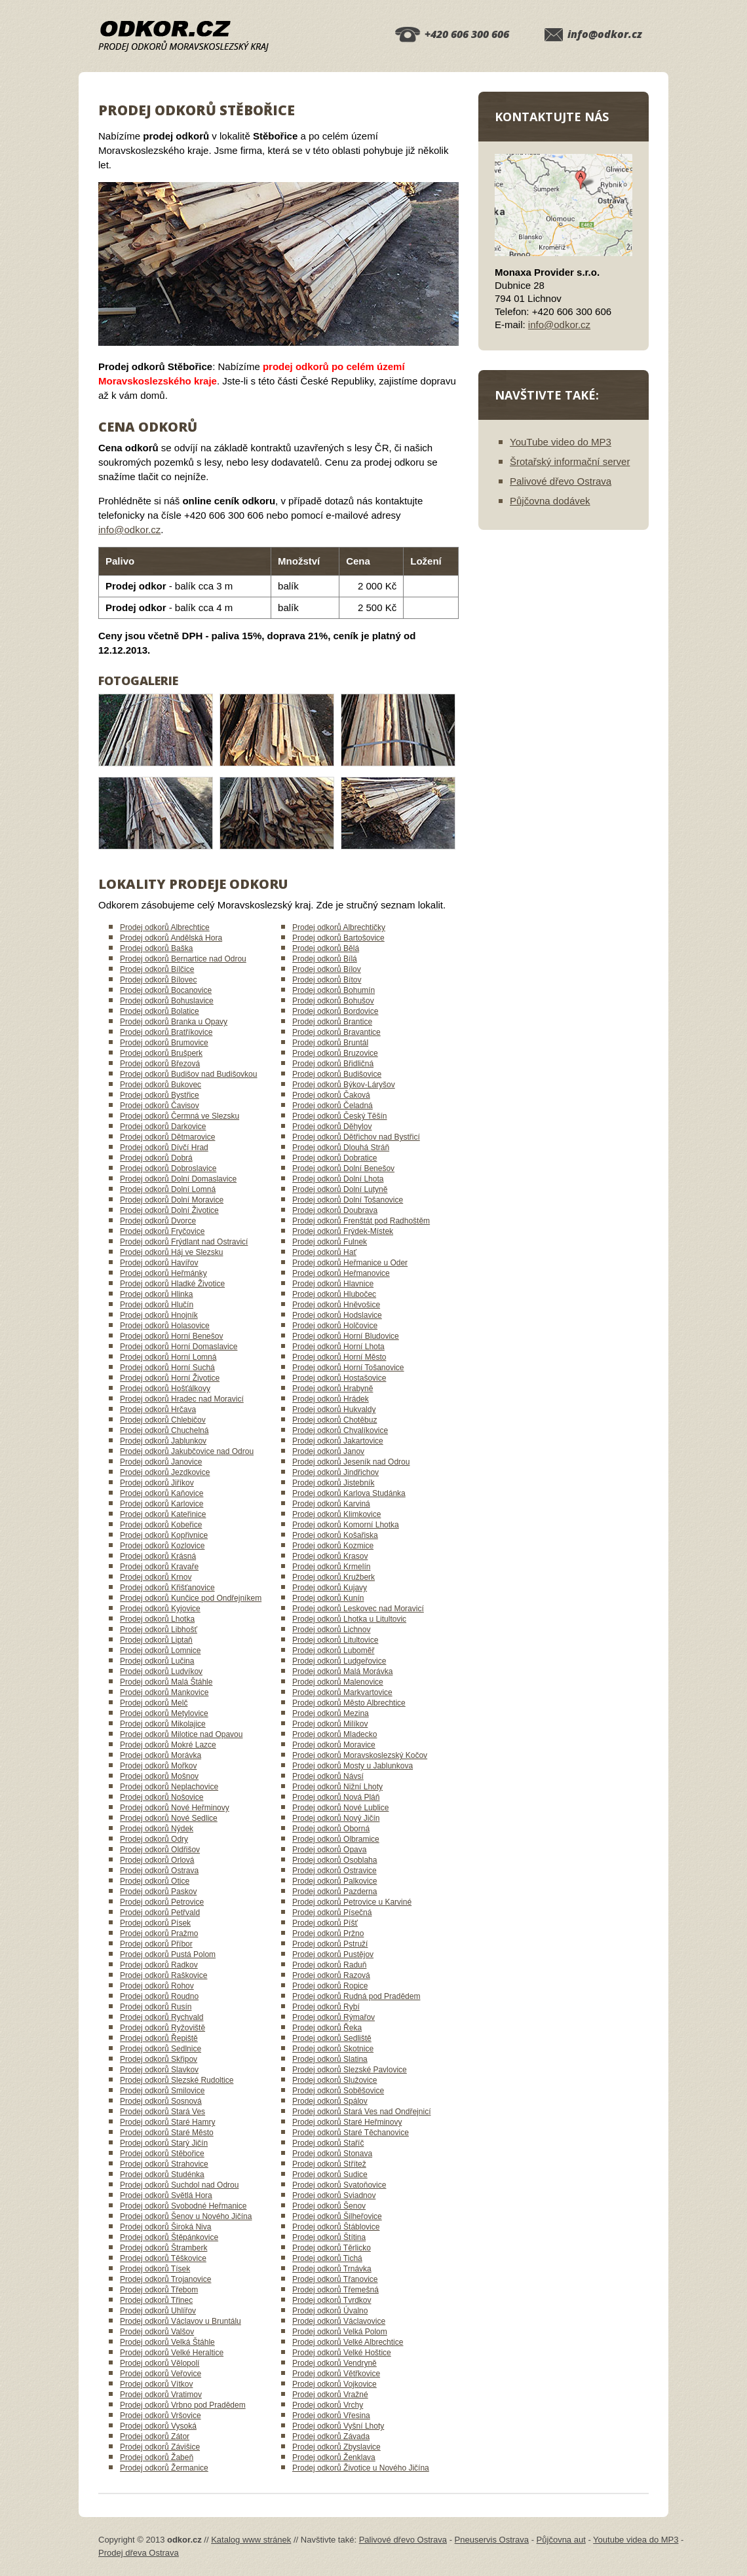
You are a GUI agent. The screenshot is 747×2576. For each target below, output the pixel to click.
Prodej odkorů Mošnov (159, 1776)
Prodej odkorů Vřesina (331, 2415)
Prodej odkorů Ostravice (334, 1870)
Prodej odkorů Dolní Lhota (337, 1179)
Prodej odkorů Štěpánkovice (169, 2237)
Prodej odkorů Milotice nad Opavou (181, 1734)
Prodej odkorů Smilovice (162, 2090)
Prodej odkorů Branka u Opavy (173, 1021)
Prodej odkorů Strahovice (164, 2164)
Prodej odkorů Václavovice (338, 2321)
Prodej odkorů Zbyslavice (336, 2447)
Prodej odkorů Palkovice (334, 1881)
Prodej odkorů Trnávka (332, 2268)
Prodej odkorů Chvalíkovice (340, 1430)
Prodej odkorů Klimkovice (336, 1514)
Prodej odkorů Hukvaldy (333, 1409)
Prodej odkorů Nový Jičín (335, 1818)
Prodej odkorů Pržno (328, 1933)
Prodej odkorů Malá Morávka (342, 1671)
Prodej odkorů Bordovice (335, 1011)
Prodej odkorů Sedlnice (160, 2048)
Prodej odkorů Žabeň (156, 2457)
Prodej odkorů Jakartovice (337, 1441)
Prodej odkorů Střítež (329, 2164)
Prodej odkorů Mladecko (334, 1734)
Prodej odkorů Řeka (327, 2027)
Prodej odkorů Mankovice (164, 1692)
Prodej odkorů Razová (331, 1975)
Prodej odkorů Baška (156, 948)
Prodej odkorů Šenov (329, 2206)
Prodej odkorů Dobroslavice (168, 1168)
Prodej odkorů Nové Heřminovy (174, 1807)
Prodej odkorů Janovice (161, 1461)
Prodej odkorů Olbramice (335, 1839)
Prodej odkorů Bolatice (159, 1011)
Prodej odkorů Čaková (331, 1095)
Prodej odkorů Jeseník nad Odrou (351, 1461)
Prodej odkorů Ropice (330, 1985)
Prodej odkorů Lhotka (157, 1619)
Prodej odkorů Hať (324, 1252)
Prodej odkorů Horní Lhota (338, 1346)
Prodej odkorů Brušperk (161, 1053)
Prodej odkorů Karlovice (161, 1503)
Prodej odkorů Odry (154, 1839)
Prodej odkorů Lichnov (331, 1629)
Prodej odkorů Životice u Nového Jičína (360, 2468)
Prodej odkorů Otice (154, 1881)
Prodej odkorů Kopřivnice (164, 1535)
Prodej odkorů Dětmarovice (167, 1137)
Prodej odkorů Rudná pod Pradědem (356, 1996)
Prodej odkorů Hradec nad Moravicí (182, 1399)
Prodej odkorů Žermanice (164, 2468)
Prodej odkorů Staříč (328, 2143)
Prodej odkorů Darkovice (163, 1126)
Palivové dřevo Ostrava (560, 481)
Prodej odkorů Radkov (159, 1964)
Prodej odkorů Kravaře (159, 1566)
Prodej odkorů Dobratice (334, 1158)
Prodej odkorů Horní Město (339, 1357)
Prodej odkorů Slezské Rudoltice (176, 2080)
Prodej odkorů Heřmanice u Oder (350, 1262)
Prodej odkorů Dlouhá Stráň (340, 1147)
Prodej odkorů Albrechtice (165, 927)
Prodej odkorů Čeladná (332, 1105)
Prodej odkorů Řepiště (159, 2038)
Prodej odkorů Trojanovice (165, 2279)
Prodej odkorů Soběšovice (338, 2090)
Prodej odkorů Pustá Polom (168, 1954)
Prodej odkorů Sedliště (332, 2038)
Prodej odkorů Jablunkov (163, 1441)
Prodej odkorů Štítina (329, 2237)
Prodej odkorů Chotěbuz (334, 1420)
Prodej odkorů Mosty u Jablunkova (352, 1765)
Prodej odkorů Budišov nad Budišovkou (188, 1074)
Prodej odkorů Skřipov (158, 2059)
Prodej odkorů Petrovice (162, 1902)
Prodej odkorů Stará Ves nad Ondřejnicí (361, 2111)
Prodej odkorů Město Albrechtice (349, 1703)
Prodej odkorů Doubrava (334, 1210)
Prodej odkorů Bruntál (330, 1042)
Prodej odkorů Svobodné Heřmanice (183, 2206)
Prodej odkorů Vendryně (334, 2363)
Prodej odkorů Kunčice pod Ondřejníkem (190, 1598)
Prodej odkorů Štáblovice (335, 2226)
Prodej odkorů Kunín (328, 1598)
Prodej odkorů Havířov (159, 1262)
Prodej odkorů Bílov (326, 969)
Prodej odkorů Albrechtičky (338, 927)
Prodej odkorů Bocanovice (166, 990)
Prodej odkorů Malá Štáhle (166, 1682)
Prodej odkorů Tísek (155, 2268)
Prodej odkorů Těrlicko (331, 2247)
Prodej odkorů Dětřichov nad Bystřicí (356, 1137)
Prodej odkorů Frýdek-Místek (342, 1231)
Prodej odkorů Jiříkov (157, 1482)
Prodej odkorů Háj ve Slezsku (171, 1252)
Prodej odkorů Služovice (334, 2080)
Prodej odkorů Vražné (330, 2394)
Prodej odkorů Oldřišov (160, 1849)
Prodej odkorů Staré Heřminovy (347, 2122)
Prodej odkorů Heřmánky (163, 1273)
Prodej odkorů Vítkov (156, 2384)
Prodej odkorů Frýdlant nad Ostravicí (184, 1241)
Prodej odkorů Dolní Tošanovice (347, 1199)
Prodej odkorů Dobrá (156, 1158)
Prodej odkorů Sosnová (161, 2101)
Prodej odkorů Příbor (156, 1944)
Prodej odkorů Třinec (156, 2300)
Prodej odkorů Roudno (159, 1996)
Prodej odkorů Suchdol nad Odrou (179, 2185)
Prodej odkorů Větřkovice (336, 2373)
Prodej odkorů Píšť (325, 1923)
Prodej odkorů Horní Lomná (168, 1357)
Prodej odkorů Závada (331, 2436)
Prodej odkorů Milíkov (330, 1723)
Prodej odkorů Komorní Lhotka (345, 1524)
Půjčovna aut (561, 2540)
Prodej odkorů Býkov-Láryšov (343, 1084)
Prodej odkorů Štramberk (163, 2247)
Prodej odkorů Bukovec (160, 1084)
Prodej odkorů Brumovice (164, 1042)
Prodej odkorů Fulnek (329, 1241)
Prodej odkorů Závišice (160, 2447)
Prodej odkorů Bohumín (333, 990)
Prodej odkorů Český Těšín (339, 1116)
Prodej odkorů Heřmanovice (341, 1273)
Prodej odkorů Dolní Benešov (343, 1168)
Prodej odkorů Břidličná (333, 1063)
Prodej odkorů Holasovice (165, 1325)
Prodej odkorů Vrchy (327, 2405)
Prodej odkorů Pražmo (159, 1933)
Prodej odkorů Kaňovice (161, 1493)
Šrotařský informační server (570, 461)
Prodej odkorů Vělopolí (159, 2363)
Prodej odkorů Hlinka (156, 1294)
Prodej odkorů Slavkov (159, 2069)
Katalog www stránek (251, 2540)
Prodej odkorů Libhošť (158, 1629)
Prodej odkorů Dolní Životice (169, 1210)
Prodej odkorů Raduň (329, 1964)
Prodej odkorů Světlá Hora (166, 2195)
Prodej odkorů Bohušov (333, 1000)
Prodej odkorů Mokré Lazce (168, 1744)
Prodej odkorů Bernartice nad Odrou (183, 958)
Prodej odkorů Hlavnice (333, 1283)
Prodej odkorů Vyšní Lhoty (338, 2426)
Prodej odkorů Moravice (333, 1744)
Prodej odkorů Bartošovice (338, 938)
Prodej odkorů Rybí (326, 2006)
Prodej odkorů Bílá (324, 958)
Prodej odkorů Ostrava (159, 1870)
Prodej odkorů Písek (155, 1923)
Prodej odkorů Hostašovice (339, 1378)
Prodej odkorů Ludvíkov (161, 1671)
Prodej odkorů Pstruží (330, 1944)
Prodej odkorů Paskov (158, 1891)
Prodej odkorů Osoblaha (334, 1860)
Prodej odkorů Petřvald (160, 1912)
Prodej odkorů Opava (329, 1849)
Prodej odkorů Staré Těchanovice (350, 2132)
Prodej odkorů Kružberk (333, 1577)
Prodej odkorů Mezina (330, 1713)
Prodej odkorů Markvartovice (342, 1692)
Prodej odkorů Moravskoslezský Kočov (359, 1755)
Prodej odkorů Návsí (328, 1776)
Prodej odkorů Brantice (332, 1021)
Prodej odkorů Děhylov (332, 1126)
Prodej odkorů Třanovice (335, 2279)
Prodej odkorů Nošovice (161, 1797)
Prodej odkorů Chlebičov (163, 1420)
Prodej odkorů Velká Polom (339, 2331)
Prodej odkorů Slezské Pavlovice (349, 2069)
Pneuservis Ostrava (492, 2540)
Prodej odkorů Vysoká (158, 2426)
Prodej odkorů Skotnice (333, 2048)
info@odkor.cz (604, 34)
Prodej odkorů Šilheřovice (337, 2216)
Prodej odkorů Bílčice (157, 969)
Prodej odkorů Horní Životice (170, 1378)
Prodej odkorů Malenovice (337, 1682)
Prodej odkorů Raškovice (163, 1975)
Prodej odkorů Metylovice (164, 1713)
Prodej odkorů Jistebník (333, 1482)
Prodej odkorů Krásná (158, 1556)
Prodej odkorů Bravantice (336, 1032)
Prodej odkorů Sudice (330, 2174)
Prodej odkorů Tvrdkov (332, 2300)
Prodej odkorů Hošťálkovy (165, 1388)
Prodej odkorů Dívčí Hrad (164, 1147)
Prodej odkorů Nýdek (156, 1828)
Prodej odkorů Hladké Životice (172, 1283)
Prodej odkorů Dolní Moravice (171, 1199)
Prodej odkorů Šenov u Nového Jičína (186, 2216)
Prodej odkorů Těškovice (163, 2258)
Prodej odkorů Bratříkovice (166, 1032)
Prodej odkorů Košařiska (335, 1535)
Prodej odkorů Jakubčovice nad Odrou (187, 1451)
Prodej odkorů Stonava (332, 2153)
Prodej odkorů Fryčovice (162, 1231)
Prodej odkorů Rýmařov (333, 2017)
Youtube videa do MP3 (635, 2540)
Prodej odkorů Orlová (157, 1860)
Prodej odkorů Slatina (330, 2059)
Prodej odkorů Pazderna (334, 1891)
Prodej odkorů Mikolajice (163, 1723)
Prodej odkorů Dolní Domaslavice (178, 1179)
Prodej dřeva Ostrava (138, 2553)
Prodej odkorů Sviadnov (333, 2195)
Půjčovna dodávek (550, 500)
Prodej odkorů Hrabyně (332, 1388)
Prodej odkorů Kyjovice (160, 1608)
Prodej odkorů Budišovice (336, 1074)
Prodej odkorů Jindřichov (335, 1472)
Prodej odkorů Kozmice (333, 1545)
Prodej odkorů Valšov (157, 2331)
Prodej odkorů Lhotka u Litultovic (349, 1619)
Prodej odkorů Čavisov (159, 1105)
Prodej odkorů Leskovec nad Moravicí (358, 1608)
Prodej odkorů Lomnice (160, 1650)
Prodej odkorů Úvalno (330, 2310)
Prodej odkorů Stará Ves (162, 2111)
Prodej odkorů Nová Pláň (335, 1797)
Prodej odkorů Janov (328, 1451)
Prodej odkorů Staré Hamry (167, 2122)
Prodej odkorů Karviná (331, 1503)
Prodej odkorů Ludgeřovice (339, 1661)
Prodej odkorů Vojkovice (334, 2384)
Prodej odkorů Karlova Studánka (349, 1493)
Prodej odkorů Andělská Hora (171, 938)
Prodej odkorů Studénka (162, 2174)
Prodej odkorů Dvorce (158, 1220)
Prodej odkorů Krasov (330, 1556)
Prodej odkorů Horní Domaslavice (178, 1346)
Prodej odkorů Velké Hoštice (341, 2352)
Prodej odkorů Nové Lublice (340, 1807)
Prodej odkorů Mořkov (158, 1765)
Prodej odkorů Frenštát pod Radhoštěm (361, 1220)
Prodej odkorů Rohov (157, 1985)
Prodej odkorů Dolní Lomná (168, 1189)
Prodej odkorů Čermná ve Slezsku (179, 1116)
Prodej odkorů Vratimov (161, 2394)
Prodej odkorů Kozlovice (162, 1545)
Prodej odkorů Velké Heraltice (171, 2352)
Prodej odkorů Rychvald (161, 2017)
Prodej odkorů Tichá (327, 2258)
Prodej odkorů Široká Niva (165, 2226)
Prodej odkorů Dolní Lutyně (339, 1189)
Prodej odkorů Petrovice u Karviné (352, 1902)
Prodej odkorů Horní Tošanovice (348, 1367)
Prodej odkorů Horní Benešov (171, 1336)
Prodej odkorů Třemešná (335, 2289)
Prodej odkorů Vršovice (160, 2415)
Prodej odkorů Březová (160, 1063)
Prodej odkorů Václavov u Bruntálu (180, 2321)
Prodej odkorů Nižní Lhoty (337, 1786)
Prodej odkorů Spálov (330, 2101)
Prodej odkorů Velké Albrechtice (347, 2342)
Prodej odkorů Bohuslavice (167, 1000)
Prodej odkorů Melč (153, 1703)
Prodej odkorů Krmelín (331, 1566)
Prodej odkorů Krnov (155, 1577)
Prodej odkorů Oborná (331, 1828)
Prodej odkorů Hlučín (156, 1304)
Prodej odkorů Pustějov (333, 1954)
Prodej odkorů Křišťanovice (167, 1587)
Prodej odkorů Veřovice (160, 2373)
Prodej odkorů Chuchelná (164, 1430)
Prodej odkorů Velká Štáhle (167, 2342)
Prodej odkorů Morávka (160, 1755)
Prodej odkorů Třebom (159, 2289)
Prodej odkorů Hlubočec (334, 1294)
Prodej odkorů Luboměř (333, 1650)
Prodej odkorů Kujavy (329, 1587)
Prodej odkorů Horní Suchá (167, 1367)
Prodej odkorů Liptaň (156, 1640)
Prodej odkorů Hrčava (158, 1409)
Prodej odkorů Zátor (154, 2436)
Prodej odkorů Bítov (326, 979)
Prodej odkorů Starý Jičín (164, 2143)
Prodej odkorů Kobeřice (161, 1524)
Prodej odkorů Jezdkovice (165, 1472)
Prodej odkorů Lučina (157, 1661)
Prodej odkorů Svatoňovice (339, 2185)
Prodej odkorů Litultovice (335, 1640)
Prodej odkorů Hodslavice (337, 1315)
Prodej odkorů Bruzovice (335, 1053)
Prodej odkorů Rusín (155, 2006)
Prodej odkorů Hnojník (159, 1315)
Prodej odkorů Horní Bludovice (345, 1336)
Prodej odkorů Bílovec (158, 979)
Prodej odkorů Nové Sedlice (169, 1818)
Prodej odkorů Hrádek (330, 1399)
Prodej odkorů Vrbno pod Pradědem (183, 2405)
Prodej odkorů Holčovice (334, 1325)
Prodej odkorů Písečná (332, 1912)
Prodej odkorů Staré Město (167, 2132)
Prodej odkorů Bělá (325, 948)
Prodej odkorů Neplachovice (169, 1786)
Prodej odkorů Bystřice (159, 1095)
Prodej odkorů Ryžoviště (162, 2027)
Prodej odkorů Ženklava (333, 2457)
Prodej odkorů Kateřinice (163, 1514)
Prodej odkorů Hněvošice (336, 1304)
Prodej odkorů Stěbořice (162, 2153)
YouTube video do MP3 (560, 441)
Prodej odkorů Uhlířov (158, 2310)
